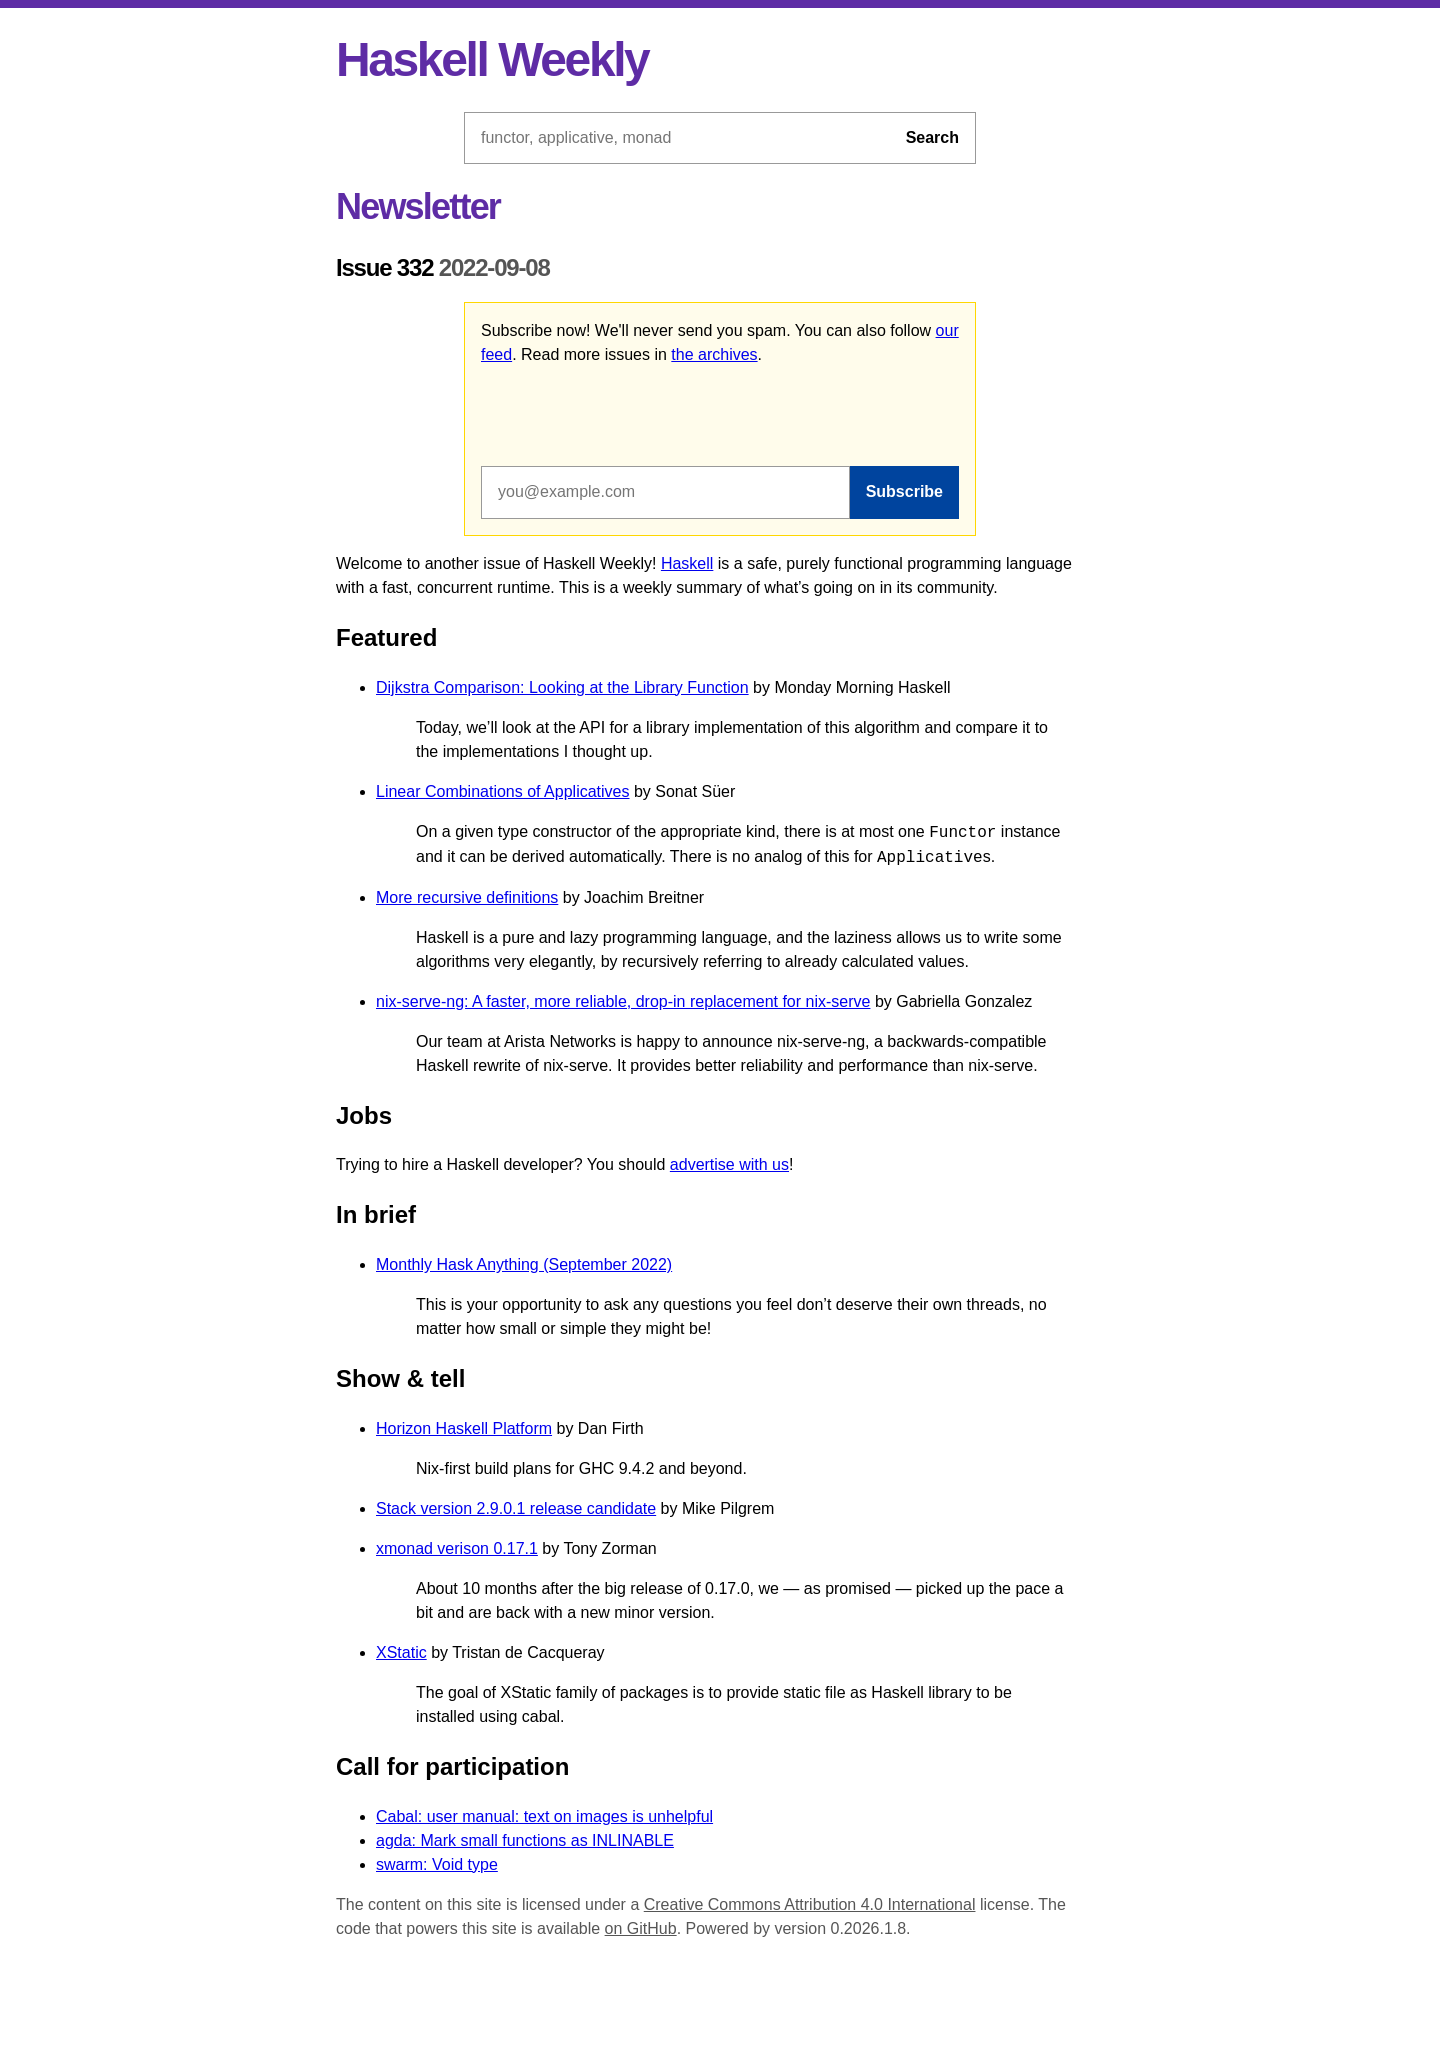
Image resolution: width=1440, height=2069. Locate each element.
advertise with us (729, 1164)
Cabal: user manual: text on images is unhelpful (544, 1816)
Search (932, 137)
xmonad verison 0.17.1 (457, 1548)
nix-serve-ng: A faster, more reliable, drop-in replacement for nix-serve (623, 1001)
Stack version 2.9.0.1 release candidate (516, 1508)
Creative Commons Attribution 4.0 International (810, 1904)
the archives (714, 354)
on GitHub (641, 1928)
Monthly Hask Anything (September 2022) (524, 1264)
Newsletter (418, 206)
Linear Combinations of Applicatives (502, 791)
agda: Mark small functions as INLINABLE (525, 1840)
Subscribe (904, 491)
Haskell (687, 563)
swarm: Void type (437, 1864)
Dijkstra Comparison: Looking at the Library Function (562, 687)
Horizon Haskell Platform (464, 1428)
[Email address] (665, 492)
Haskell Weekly (492, 59)
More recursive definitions (467, 897)
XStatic (401, 1652)
